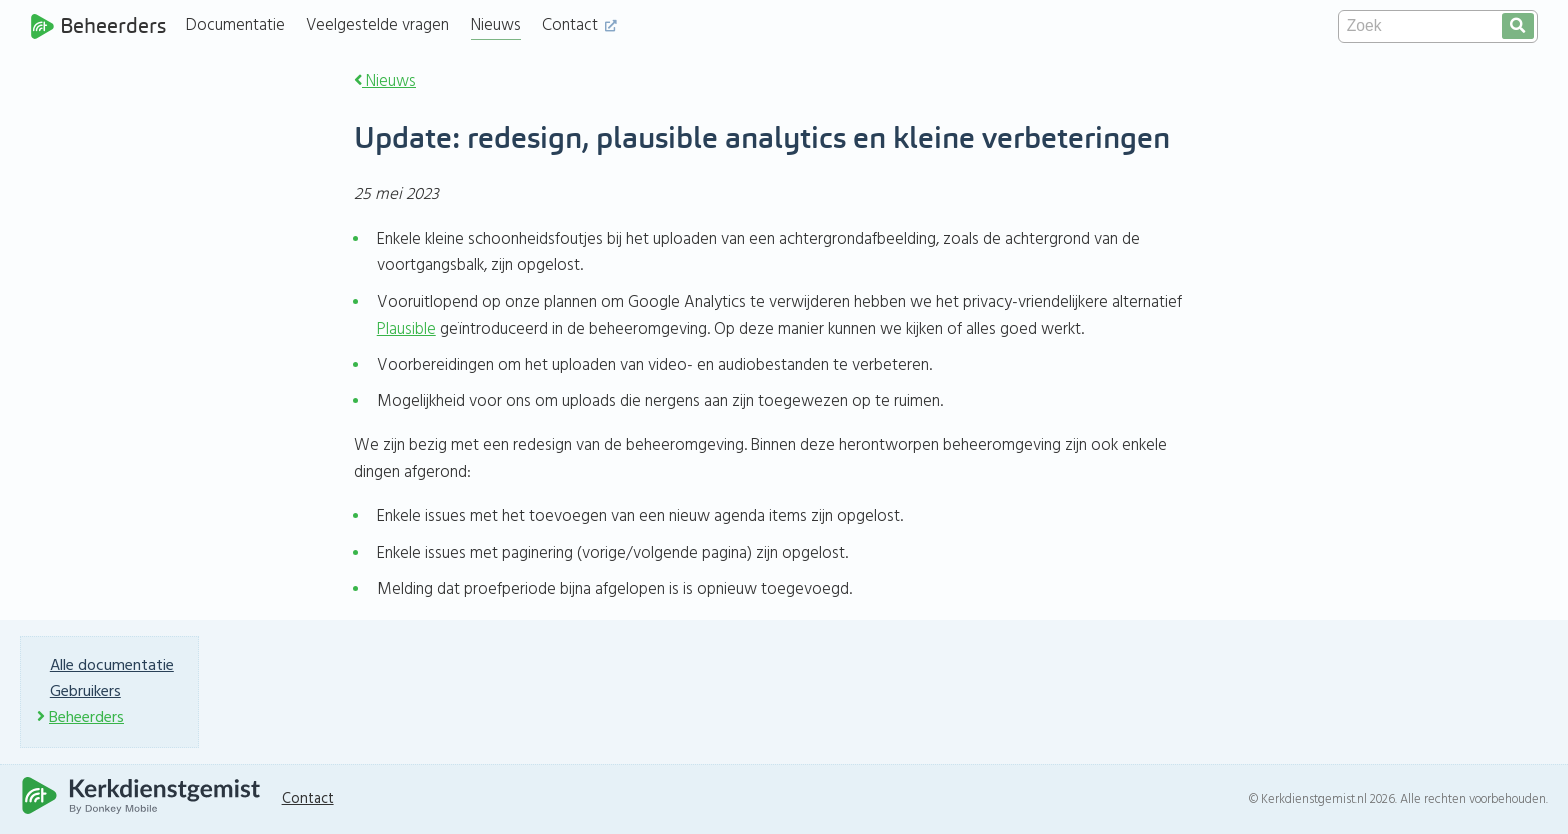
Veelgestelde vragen (377, 25)
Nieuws (496, 25)
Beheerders (98, 26)
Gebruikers (85, 692)
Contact (579, 25)
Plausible (406, 329)
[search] (1518, 26)
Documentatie (235, 25)
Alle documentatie (112, 666)
